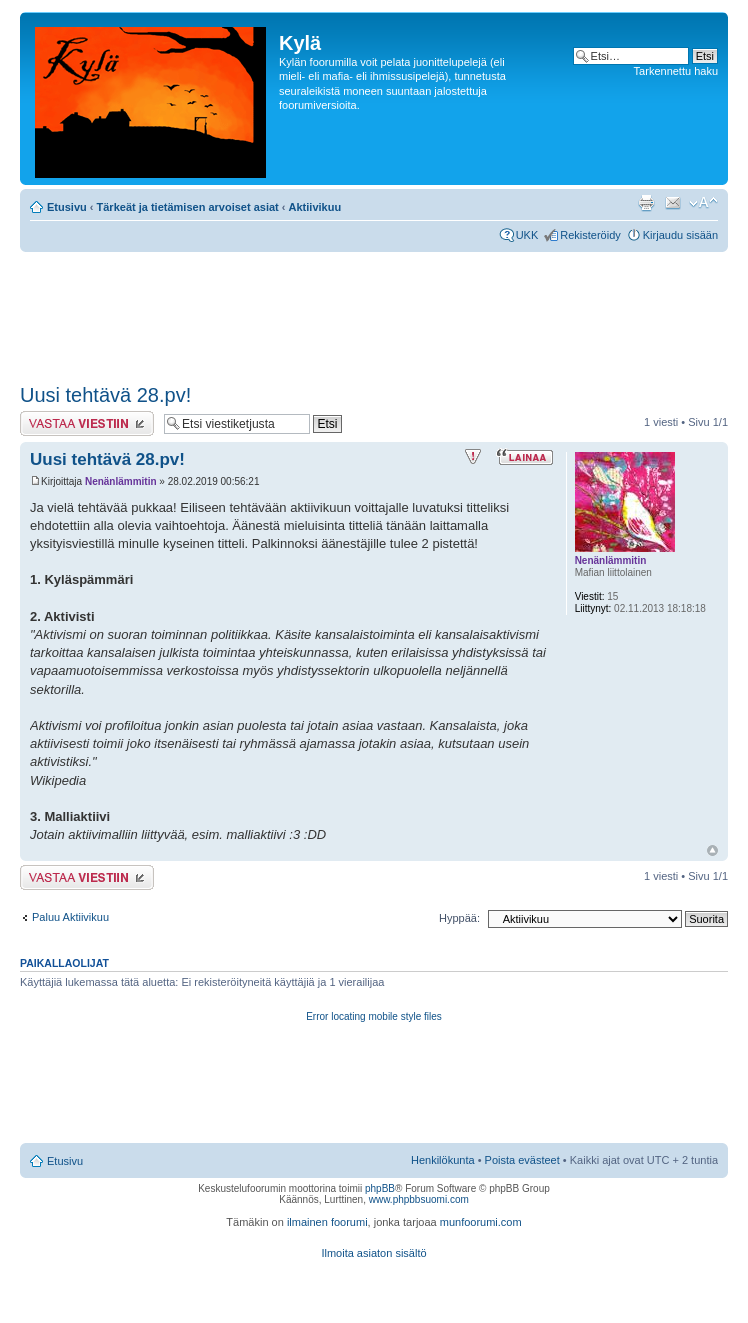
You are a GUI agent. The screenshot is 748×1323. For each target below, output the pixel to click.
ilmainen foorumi (327, 1222)
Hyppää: (459, 918)
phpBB (380, 1188)
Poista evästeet (522, 1160)
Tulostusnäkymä (646, 203)
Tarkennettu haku (676, 71)
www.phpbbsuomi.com (419, 1199)
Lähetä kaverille (673, 203)
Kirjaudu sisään (680, 235)
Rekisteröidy (590, 235)
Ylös (712, 850)
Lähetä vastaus (87, 423)
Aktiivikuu (315, 207)
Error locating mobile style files (374, 1016)
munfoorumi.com (481, 1222)
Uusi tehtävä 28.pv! (105, 395)
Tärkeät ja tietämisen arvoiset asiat (188, 207)
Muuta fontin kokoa (703, 203)
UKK (527, 235)
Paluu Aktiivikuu (70, 917)
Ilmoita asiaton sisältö (373, 1253)
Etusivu (67, 207)
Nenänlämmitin (121, 481)
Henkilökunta (443, 1160)
